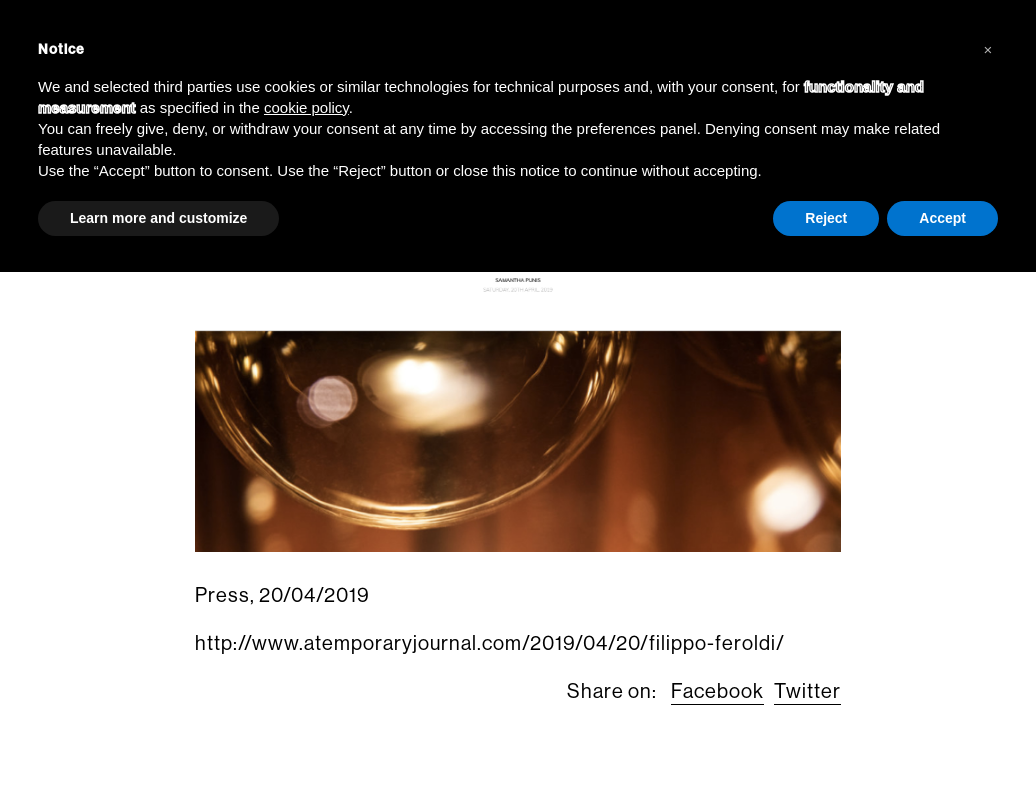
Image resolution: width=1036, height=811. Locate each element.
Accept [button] (942, 218)
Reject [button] (826, 218)
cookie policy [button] (306, 107)
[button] (988, 48)
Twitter (807, 691)
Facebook (717, 691)
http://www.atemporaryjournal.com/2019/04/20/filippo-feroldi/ (490, 643)
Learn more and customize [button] (158, 218)
